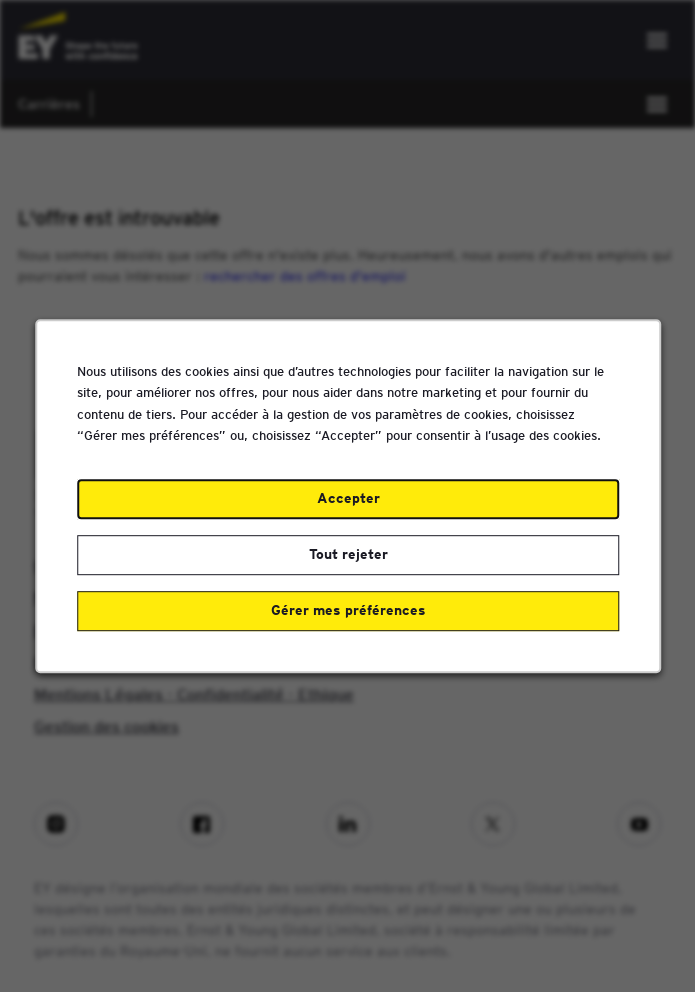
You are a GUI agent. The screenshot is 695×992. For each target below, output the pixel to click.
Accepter (347, 507)
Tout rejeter (347, 562)
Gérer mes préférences (347, 616)
